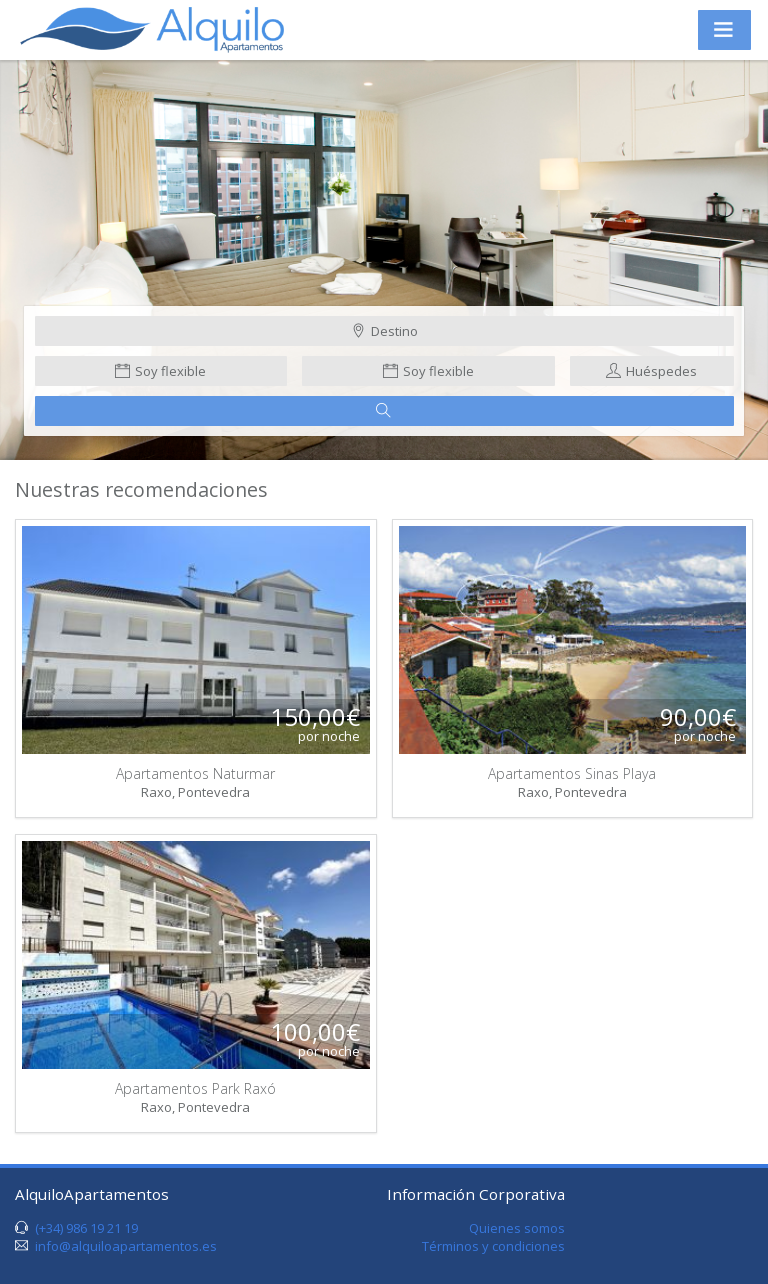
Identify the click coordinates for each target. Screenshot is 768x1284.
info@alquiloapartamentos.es (126, 1246)
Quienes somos (517, 1228)
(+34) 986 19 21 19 (86, 1228)
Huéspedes (651, 371)
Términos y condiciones (493, 1246)
